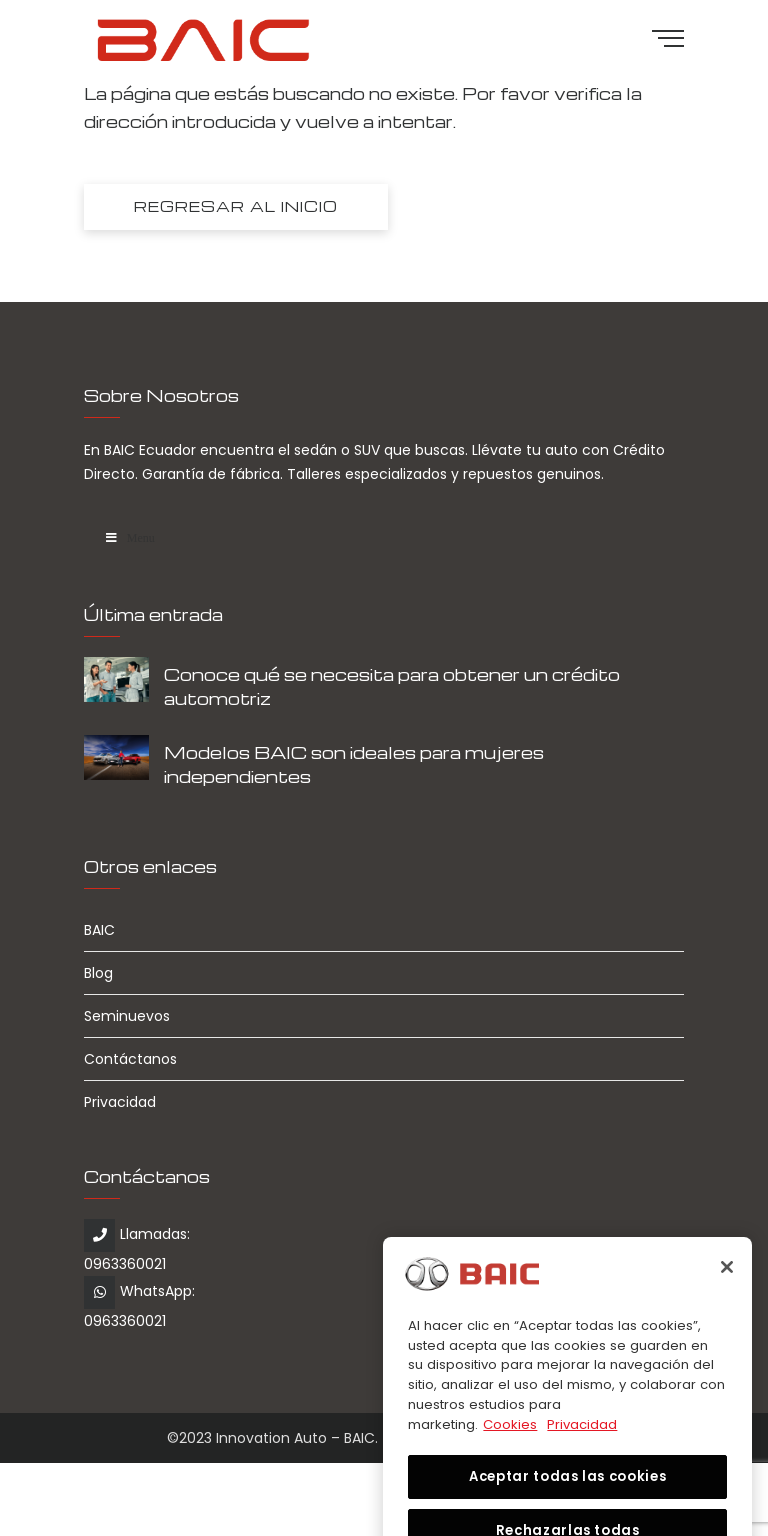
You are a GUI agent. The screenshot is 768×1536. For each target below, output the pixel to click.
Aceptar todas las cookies (567, 1491)
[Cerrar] (727, 1283)
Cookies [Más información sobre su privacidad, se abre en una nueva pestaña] (510, 1439)
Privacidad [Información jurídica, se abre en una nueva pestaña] (582, 1439)
